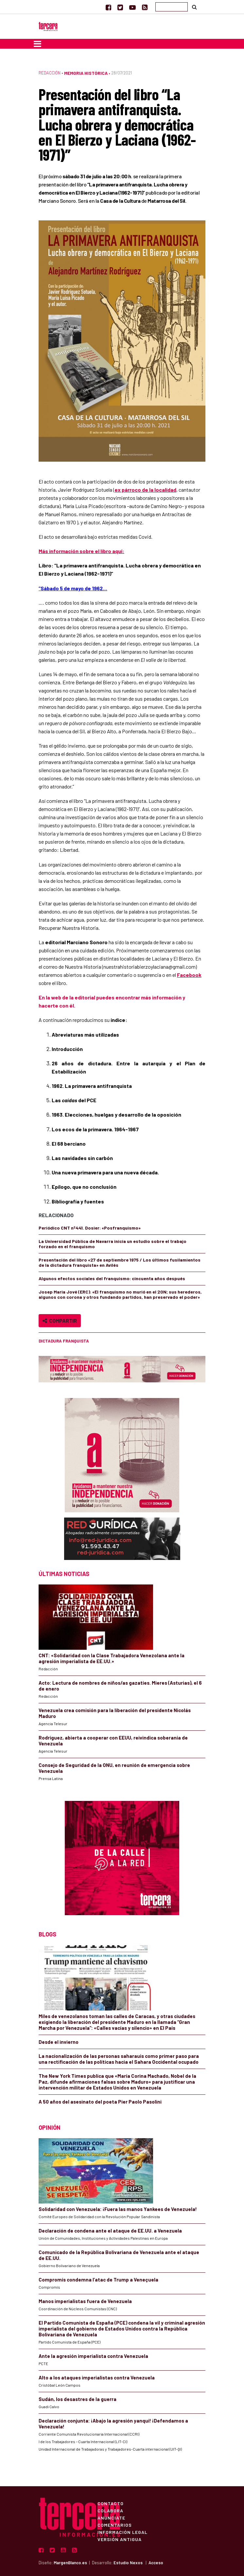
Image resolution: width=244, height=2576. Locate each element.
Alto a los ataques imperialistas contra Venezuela (97, 2377)
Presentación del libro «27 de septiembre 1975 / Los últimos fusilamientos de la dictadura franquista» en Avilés (119, 1262)
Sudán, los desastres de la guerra (77, 2399)
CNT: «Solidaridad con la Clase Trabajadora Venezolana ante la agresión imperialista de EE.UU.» (111, 1658)
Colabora (110, 2510)
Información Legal (122, 2532)
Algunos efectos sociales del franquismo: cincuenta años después (112, 1278)
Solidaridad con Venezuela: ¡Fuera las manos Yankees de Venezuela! (118, 2209)
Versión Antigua (119, 2539)
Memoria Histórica (86, 73)
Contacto (110, 2503)
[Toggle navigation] (37, 44)
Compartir (60, 1320)
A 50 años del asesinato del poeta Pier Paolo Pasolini (100, 2102)
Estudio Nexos (128, 2562)
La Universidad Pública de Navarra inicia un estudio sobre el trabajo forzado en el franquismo (112, 1243)
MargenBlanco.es (70, 2562)
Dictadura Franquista (64, 1341)
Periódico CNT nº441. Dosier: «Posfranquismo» (90, 1228)
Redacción (50, 72)
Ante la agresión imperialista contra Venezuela (93, 2356)
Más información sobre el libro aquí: (81, 551)
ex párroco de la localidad (145, 489)
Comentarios (114, 2524)
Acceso (155, 2562)
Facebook (189, 975)
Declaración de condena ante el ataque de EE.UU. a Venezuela (110, 2231)
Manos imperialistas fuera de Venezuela (85, 2301)
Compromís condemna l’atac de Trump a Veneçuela (98, 2279)
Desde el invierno (58, 2042)
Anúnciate (111, 2517)
